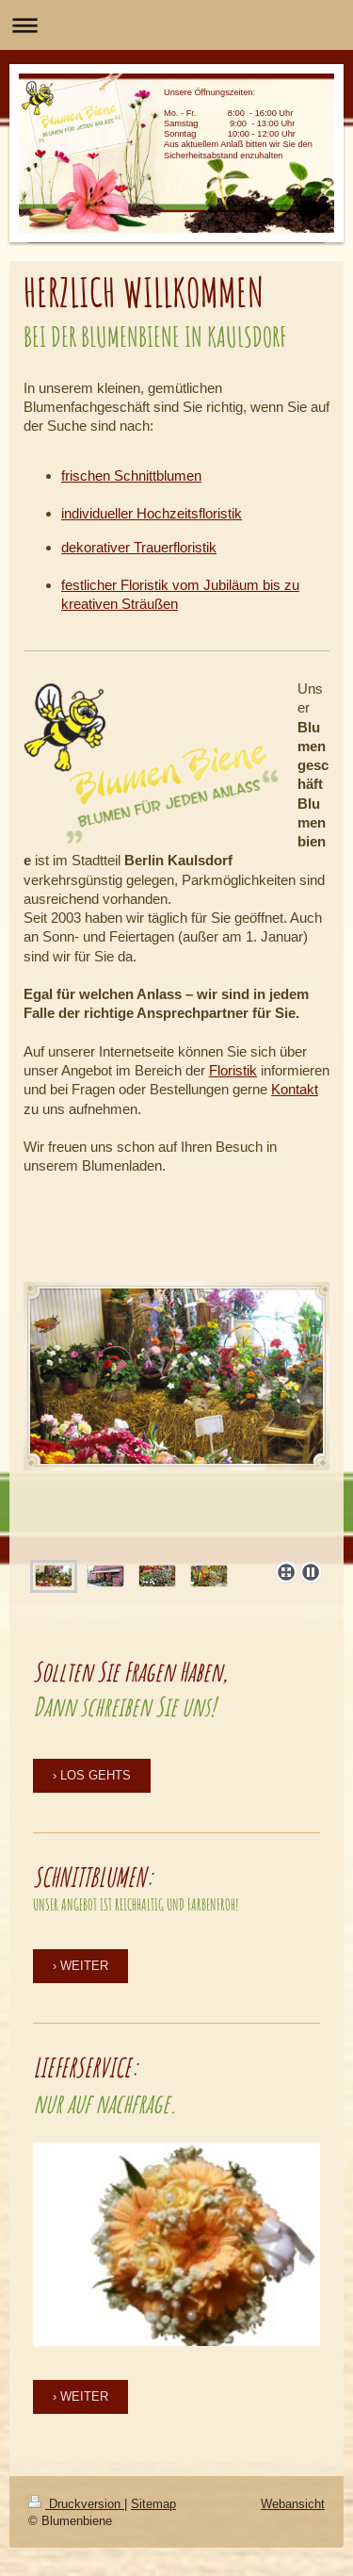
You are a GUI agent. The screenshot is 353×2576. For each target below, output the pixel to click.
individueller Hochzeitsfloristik (151, 513)
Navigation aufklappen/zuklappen (176, 25)
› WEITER (80, 1965)
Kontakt (294, 1089)
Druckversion (76, 2503)
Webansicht (293, 2503)
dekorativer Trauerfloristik (139, 547)
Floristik (233, 1070)
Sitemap (153, 2503)
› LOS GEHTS (92, 1774)
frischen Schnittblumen (131, 476)
